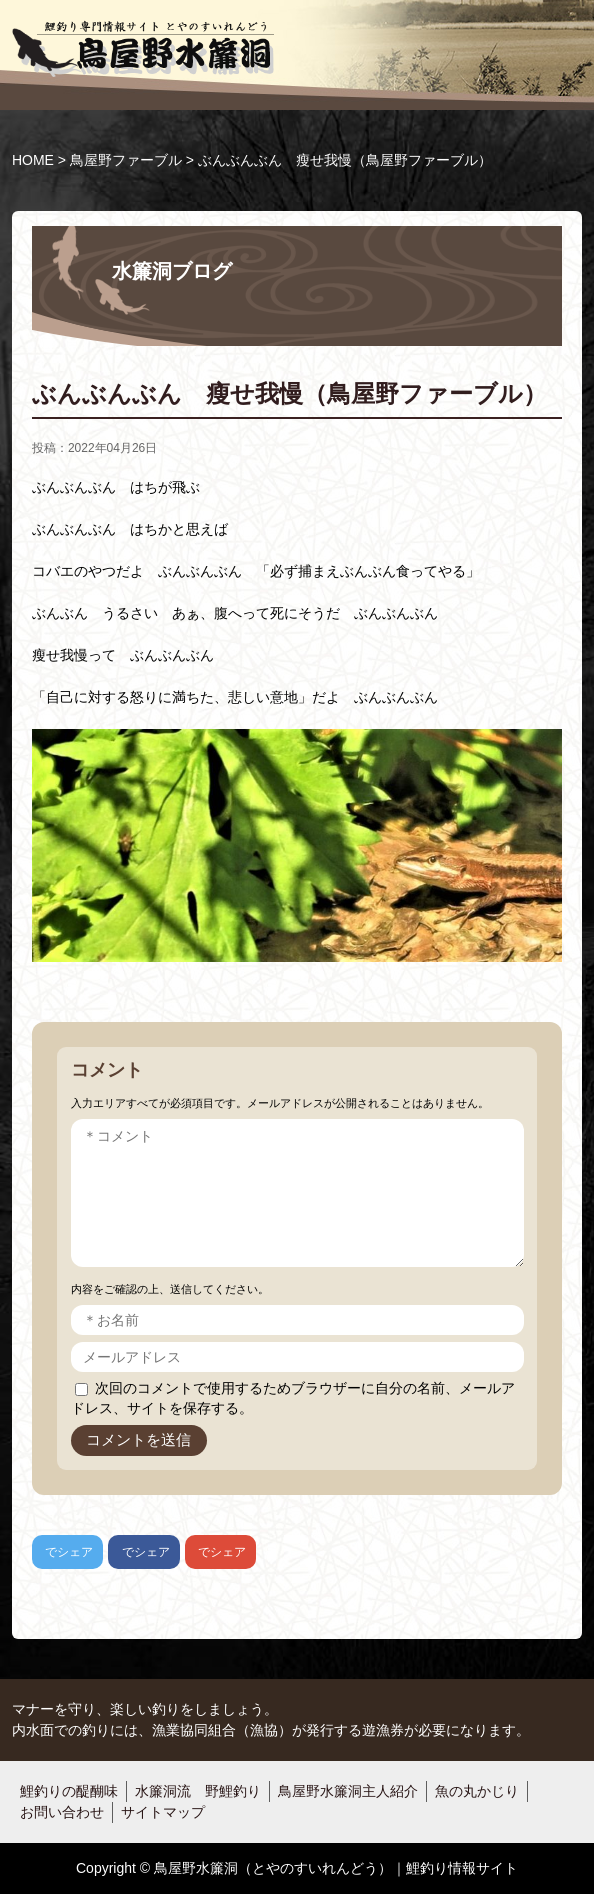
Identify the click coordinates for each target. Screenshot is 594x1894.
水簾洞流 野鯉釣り (198, 1791)
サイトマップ (163, 1812)
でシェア (62, 1552)
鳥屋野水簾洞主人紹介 (348, 1791)
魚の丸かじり (477, 1791)
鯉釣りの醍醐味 (69, 1791)
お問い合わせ (62, 1812)
